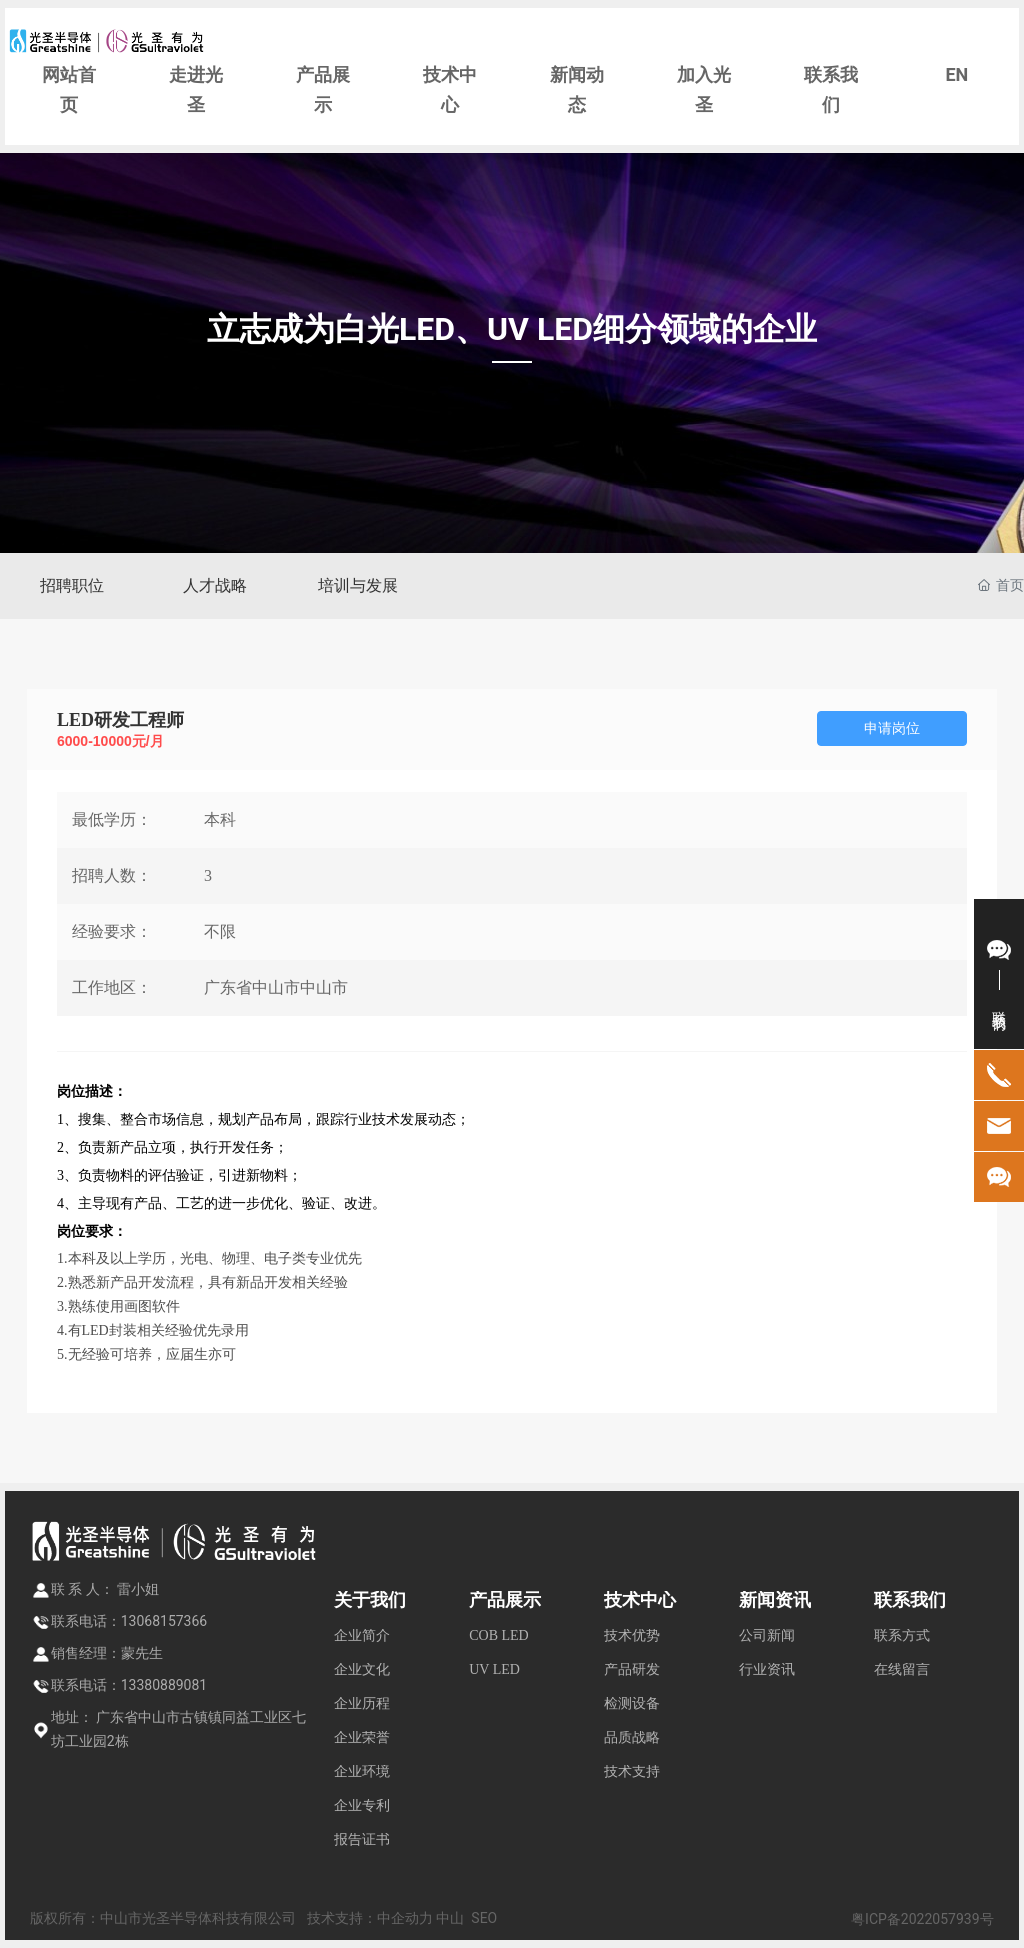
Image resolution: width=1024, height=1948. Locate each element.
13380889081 (164, 1685)
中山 (450, 1918)
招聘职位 (72, 585)
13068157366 (164, 1621)
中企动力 (405, 1918)
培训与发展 (358, 585)
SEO (484, 1918)
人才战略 (215, 585)
